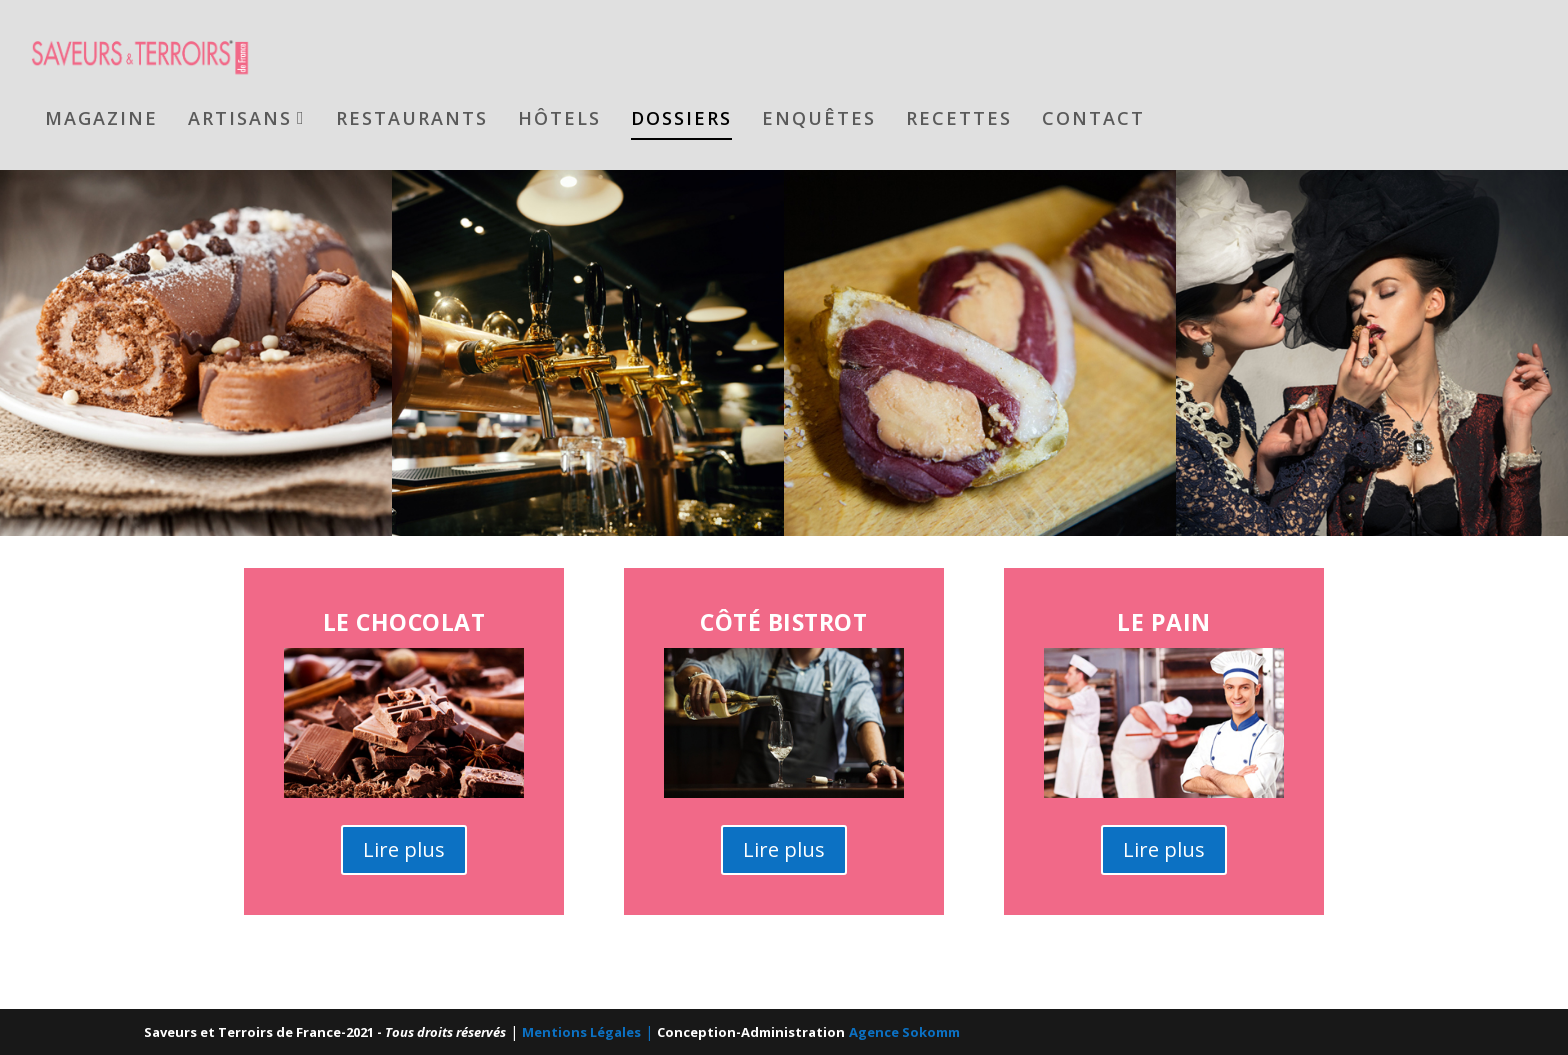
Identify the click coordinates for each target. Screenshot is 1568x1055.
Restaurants (412, 117)
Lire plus (404, 848)
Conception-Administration (751, 1032)
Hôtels (559, 117)
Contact (1093, 117)
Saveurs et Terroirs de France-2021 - (325, 1032)
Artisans (240, 117)
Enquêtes (819, 117)
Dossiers (681, 117)
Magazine (101, 117)
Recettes (959, 117)
